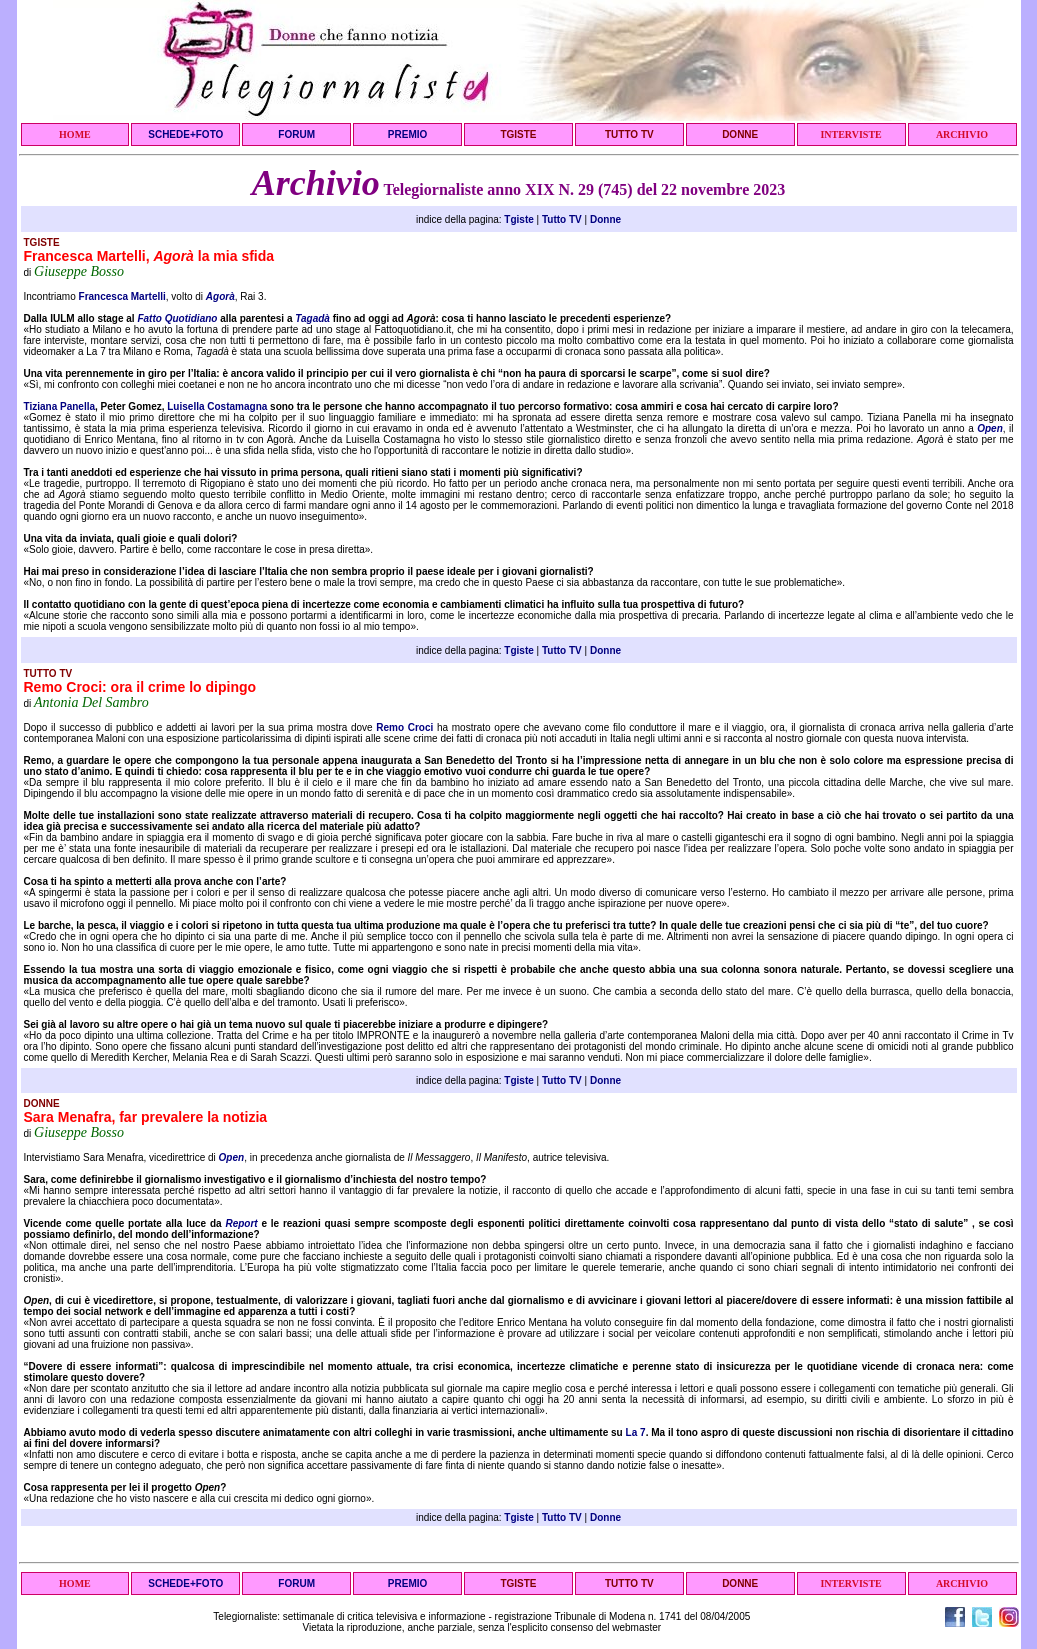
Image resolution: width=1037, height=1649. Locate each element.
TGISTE (518, 134)
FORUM (296, 134)
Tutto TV (562, 219)
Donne (605, 219)
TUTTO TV (629, 134)
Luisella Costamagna (217, 406)
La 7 (636, 1432)
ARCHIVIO (962, 134)
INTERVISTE (850, 134)
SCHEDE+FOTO (185, 134)
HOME (75, 134)
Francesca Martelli (122, 296)
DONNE (740, 134)
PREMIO (407, 134)
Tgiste (518, 219)
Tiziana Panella (60, 406)
